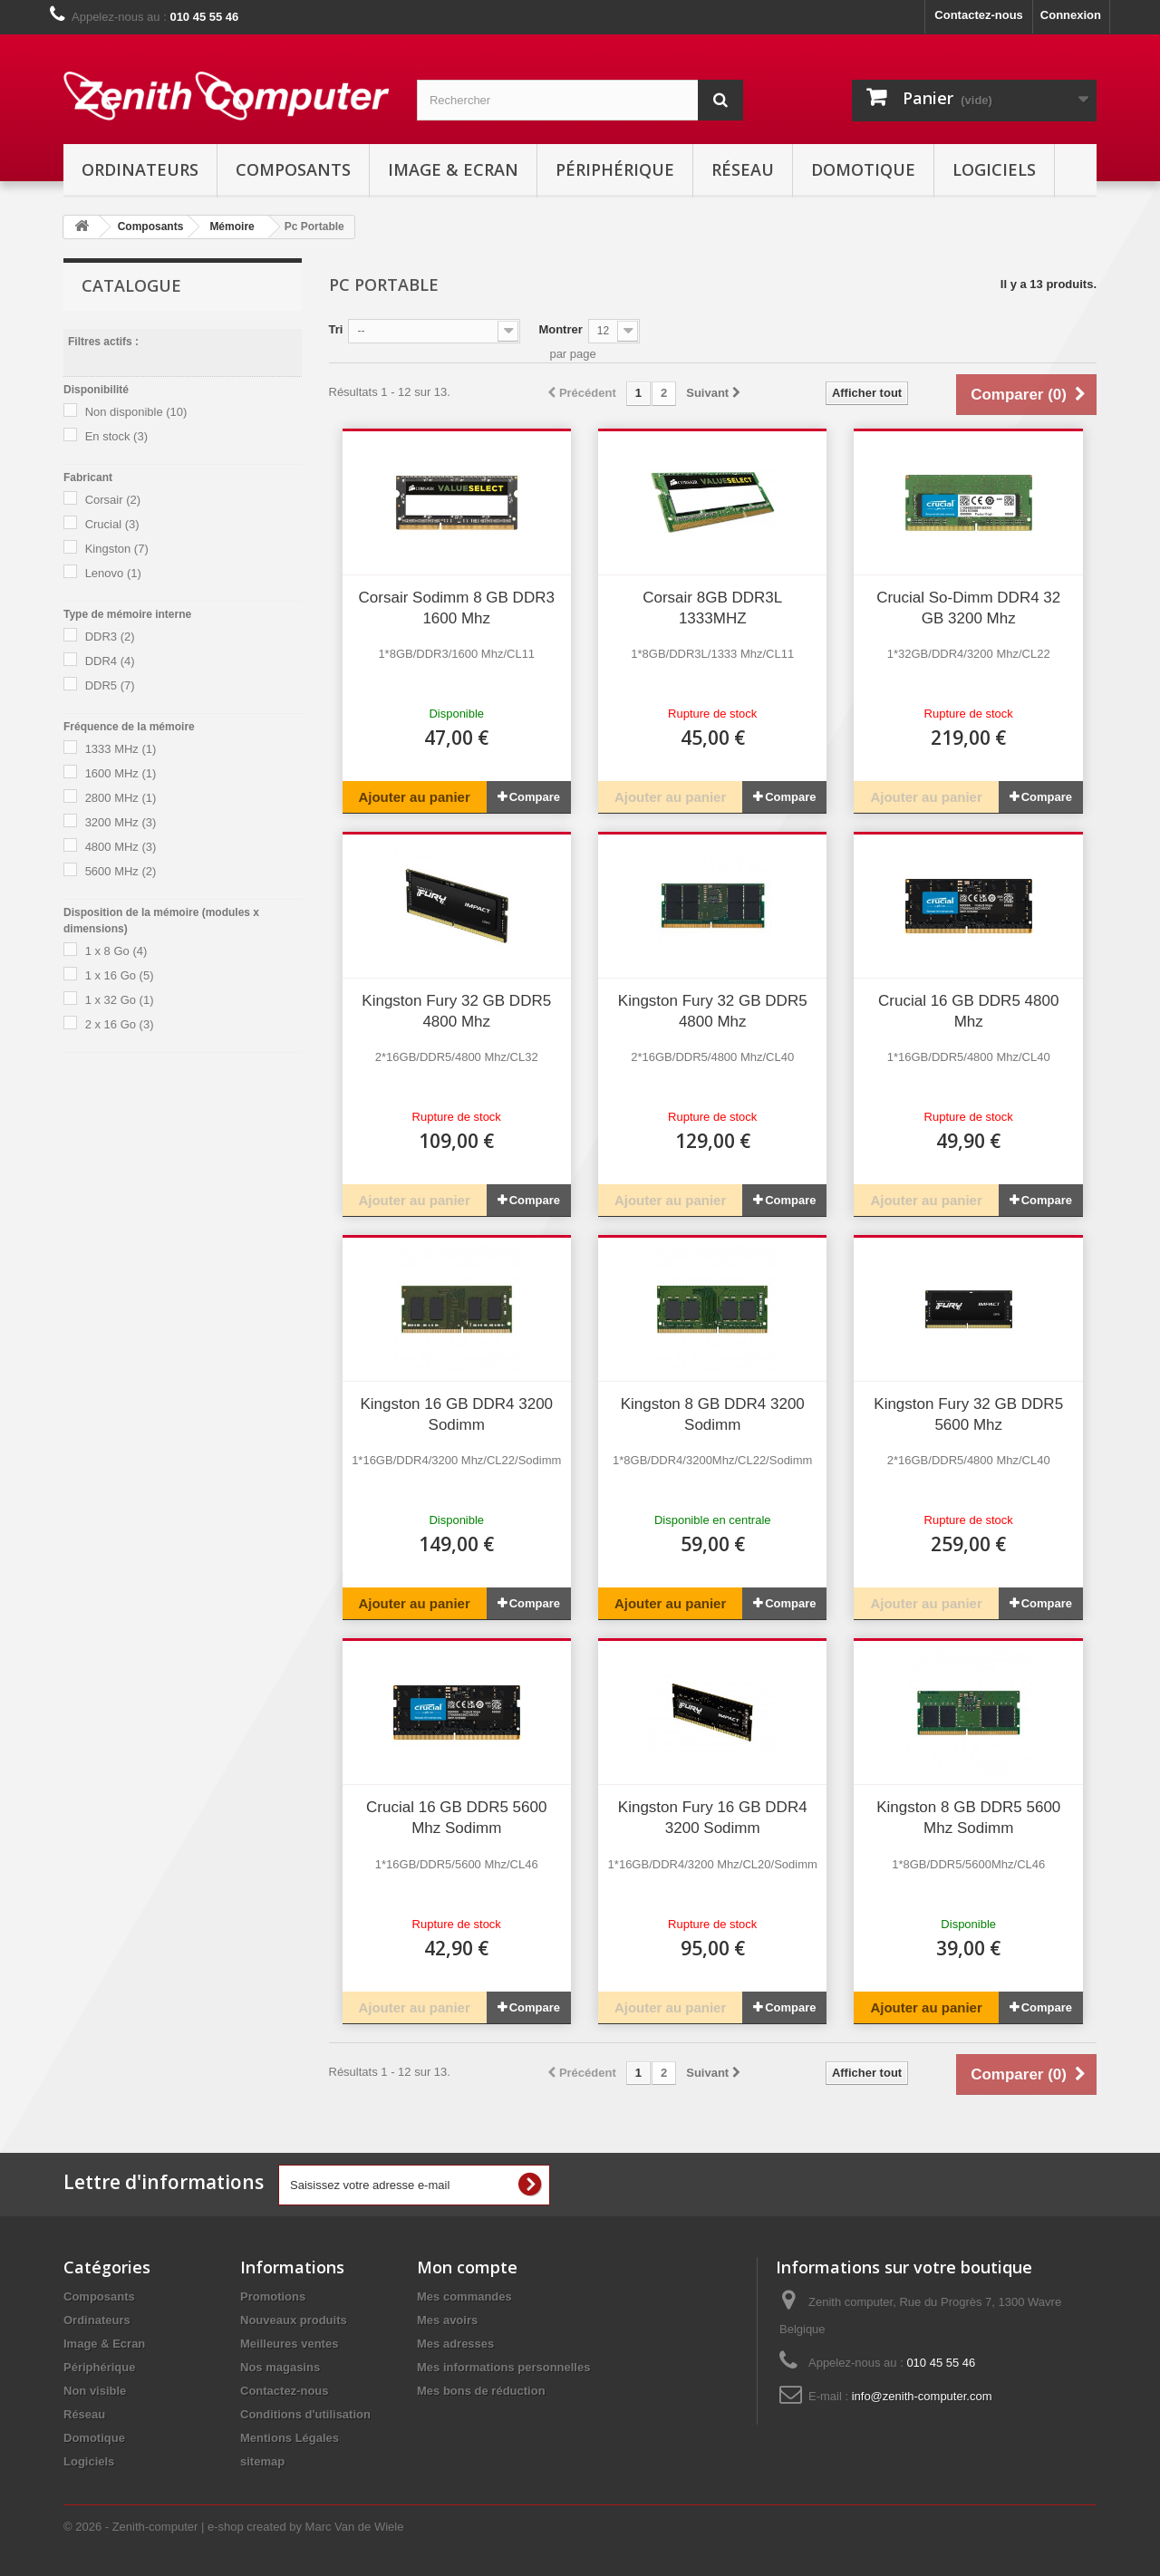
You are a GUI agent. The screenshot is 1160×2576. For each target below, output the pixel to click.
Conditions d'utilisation (305, 2414)
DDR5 (110, 685)
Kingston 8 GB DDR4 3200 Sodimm (713, 1414)
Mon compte (467, 2267)
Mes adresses (455, 2343)
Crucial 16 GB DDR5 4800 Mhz (968, 1011)
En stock (116, 436)
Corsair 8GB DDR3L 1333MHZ (712, 608)
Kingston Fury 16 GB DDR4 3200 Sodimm (712, 1818)
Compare (534, 797)
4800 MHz (121, 847)
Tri (336, 329)
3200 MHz (121, 822)
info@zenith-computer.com (922, 2396)
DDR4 (110, 661)
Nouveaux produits (293, 2320)
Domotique (863, 169)
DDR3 (110, 636)
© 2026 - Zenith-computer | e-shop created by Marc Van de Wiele (233, 2526)
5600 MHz (121, 871)
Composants (293, 169)
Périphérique (615, 169)
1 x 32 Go (119, 1000)
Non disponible (136, 412)
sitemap (262, 2461)
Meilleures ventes (289, 2343)
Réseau (742, 169)
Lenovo (113, 573)
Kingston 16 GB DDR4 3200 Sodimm (456, 1414)
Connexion (1070, 15)
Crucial (112, 524)
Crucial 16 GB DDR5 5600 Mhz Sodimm (456, 1818)
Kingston (117, 548)
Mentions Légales (289, 2438)
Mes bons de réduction (481, 2391)
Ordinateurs (140, 169)
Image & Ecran (453, 169)
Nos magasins (280, 2367)
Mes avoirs (447, 2320)
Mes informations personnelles (503, 2367)
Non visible (94, 2391)
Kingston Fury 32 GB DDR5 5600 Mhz (968, 1414)
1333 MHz (121, 749)
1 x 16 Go (119, 975)
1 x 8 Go (116, 951)
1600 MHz (121, 773)
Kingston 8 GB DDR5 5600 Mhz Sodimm (968, 1818)
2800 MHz (121, 798)
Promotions (272, 2296)
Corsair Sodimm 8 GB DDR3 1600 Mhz (457, 608)
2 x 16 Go (119, 1024)
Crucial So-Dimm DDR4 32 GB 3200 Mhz (968, 608)
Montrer (560, 329)
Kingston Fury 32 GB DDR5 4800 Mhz (456, 1011)
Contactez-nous (978, 15)
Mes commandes (464, 2296)
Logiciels (994, 169)
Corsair (112, 500)
